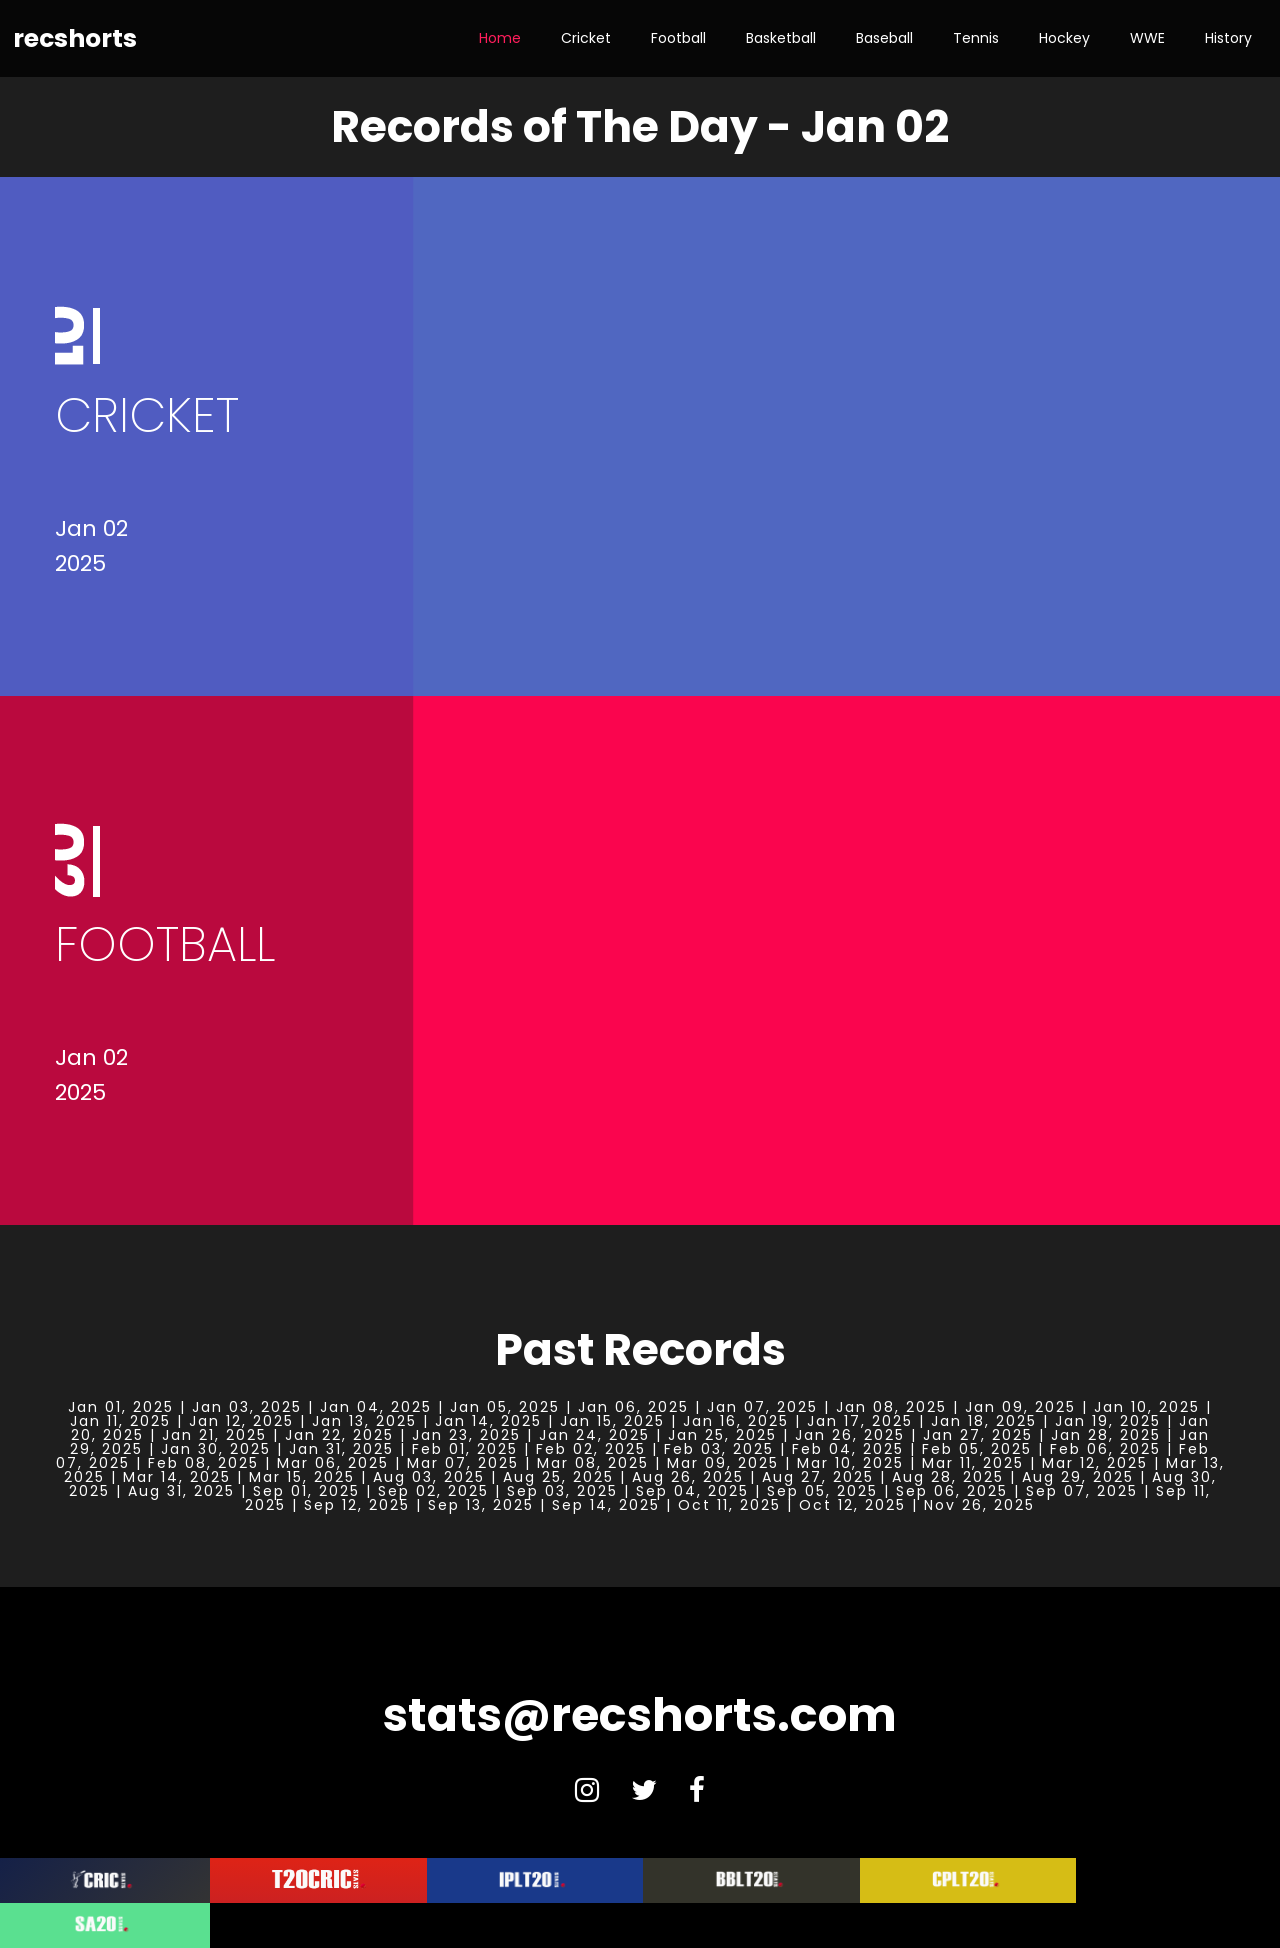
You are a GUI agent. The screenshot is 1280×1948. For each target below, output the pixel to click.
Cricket (586, 38)
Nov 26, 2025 (979, 1505)
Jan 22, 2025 (339, 1435)
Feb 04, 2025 (848, 1449)
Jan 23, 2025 (466, 1435)
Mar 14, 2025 (177, 1477)
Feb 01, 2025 (465, 1449)
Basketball (781, 38)
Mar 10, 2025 (850, 1463)
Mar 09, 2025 (723, 1463)
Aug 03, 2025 (429, 1477)
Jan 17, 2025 (860, 1421)
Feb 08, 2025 (203, 1463)
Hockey (1064, 38)
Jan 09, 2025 (1020, 1407)
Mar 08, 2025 (593, 1463)
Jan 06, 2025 (633, 1407)
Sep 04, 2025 (692, 1491)
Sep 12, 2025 (357, 1505)
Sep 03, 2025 (562, 1491)
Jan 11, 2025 (120, 1421)
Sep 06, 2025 (952, 1491)
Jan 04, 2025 (376, 1407)
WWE (1147, 38)
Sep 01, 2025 (306, 1491)
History (1228, 38)
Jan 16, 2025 (736, 1421)
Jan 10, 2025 (1147, 1407)
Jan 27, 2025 (978, 1435)
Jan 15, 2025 (612, 1421)
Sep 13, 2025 (481, 1505)
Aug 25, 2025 (558, 1477)
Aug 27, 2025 (818, 1477)
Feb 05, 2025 (977, 1449)
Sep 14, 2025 (606, 1505)
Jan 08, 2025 (891, 1407)
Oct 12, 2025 (852, 1505)
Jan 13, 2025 (364, 1421)
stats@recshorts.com (640, 1715)
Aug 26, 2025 (688, 1477)
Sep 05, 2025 (822, 1491)
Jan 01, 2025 (121, 1407)
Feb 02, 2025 (591, 1449)
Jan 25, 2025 (722, 1435)
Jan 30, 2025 (216, 1449)
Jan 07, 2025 (762, 1407)
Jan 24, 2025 (594, 1435)
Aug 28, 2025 (948, 1477)
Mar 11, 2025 (973, 1463)
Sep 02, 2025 (433, 1491)
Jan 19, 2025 (1108, 1421)
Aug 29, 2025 (1078, 1477)
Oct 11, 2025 (729, 1505)
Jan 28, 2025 (1106, 1435)
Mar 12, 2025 (1095, 1463)
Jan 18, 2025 (984, 1421)
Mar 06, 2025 (333, 1463)
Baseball (884, 38)
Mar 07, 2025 (463, 1463)
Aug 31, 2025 (181, 1491)
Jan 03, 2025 (247, 1407)
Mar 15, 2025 (302, 1477)
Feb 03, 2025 (719, 1449)
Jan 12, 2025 (241, 1421)
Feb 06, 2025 (1105, 1449)
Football (678, 38)
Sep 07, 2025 (1082, 1491)
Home (500, 38)
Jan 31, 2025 (341, 1449)
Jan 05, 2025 (505, 1407)
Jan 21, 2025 (214, 1435)
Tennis (976, 38)
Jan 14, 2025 (488, 1421)
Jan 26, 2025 (850, 1435)
